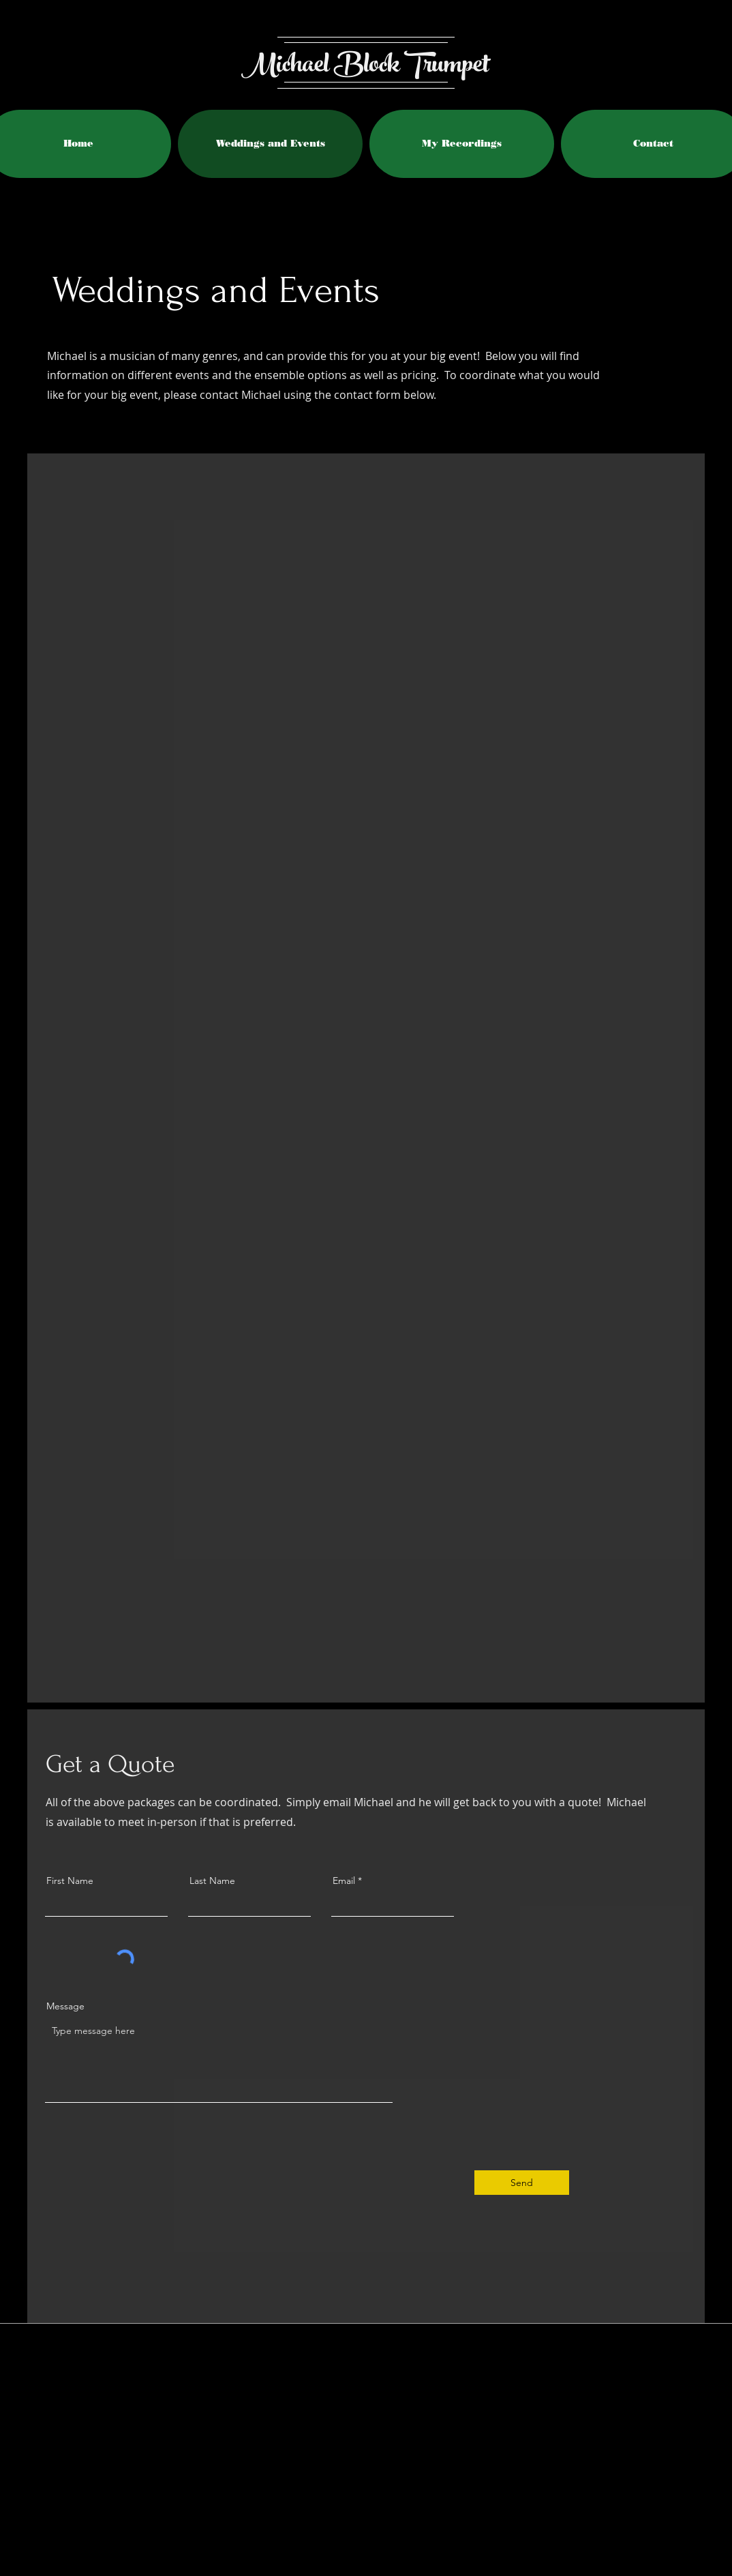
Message (65, 2006)
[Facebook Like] (615, 14)
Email (344, 1880)
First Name (69, 1880)
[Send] (521, 2182)
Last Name (212, 1880)
